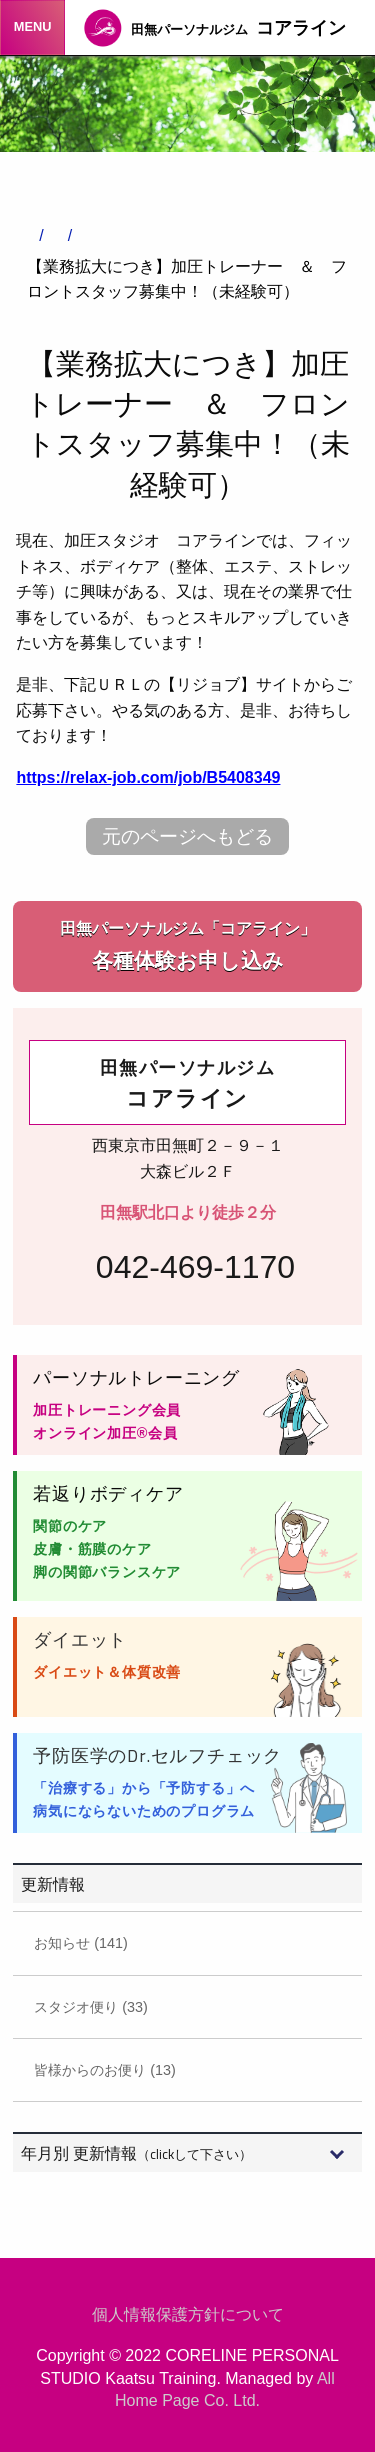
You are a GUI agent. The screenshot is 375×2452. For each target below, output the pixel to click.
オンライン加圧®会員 (105, 1433)
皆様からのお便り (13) (105, 2070)
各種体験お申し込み (187, 944)
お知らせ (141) (81, 1943)
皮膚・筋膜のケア (92, 1549)
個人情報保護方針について (188, 2314)
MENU (33, 26)
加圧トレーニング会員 (107, 1410)
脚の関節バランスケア (107, 1572)
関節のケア (70, 1526)
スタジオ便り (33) (91, 2007)
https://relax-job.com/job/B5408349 (148, 777)
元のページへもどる (187, 836)
